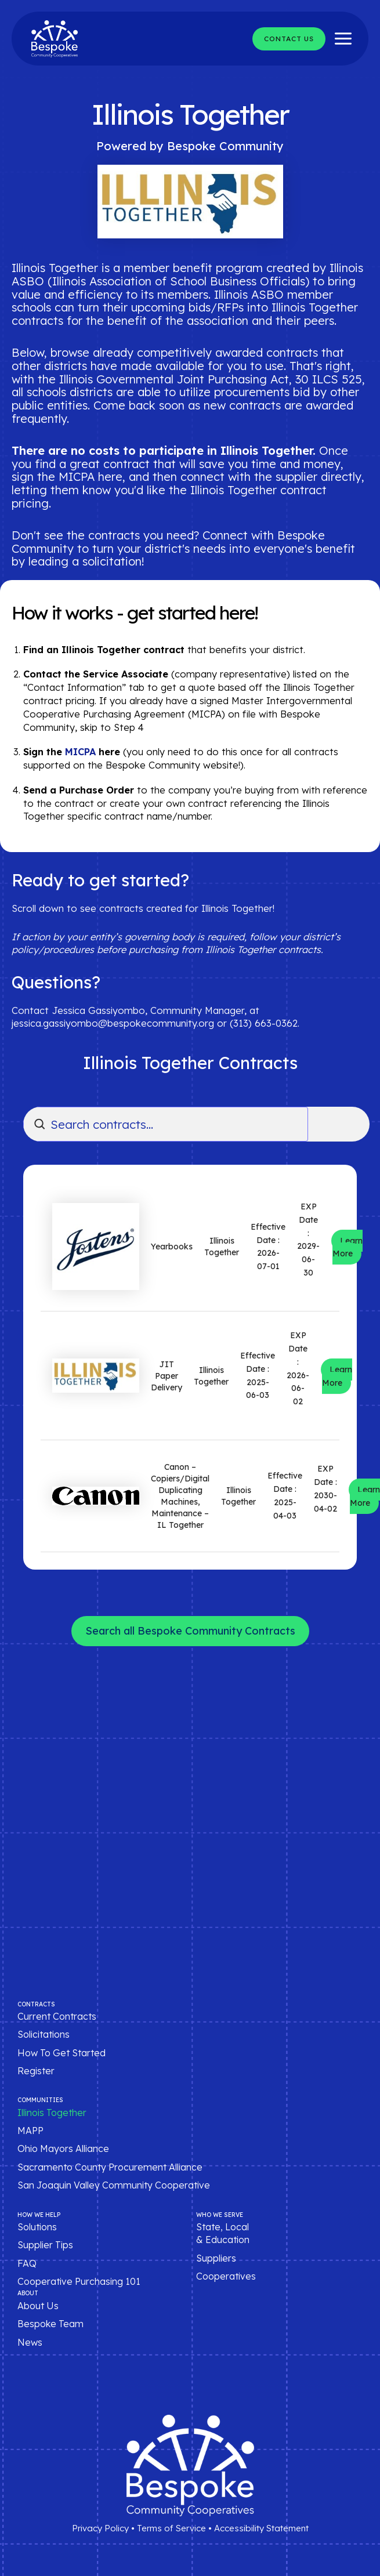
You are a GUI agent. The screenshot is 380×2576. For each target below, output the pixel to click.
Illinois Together (51, 2112)
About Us (38, 2305)
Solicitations (43, 2034)
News (29, 2342)
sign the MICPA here (67, 476)
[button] (288, 38)
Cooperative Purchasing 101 (78, 2281)
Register (36, 2071)
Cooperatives (226, 2276)
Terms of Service (171, 2528)
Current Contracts (56, 2016)
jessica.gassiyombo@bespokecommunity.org (113, 1023)
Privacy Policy (100, 2528)
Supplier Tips (45, 2245)
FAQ (27, 2263)
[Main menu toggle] (342, 38)
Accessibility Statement (261, 2528)
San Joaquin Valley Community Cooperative (113, 2185)
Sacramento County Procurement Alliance (109, 2167)
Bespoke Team (50, 2323)
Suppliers (216, 2258)
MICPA (80, 752)
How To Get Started (61, 2053)
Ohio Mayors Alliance (63, 2148)
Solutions (37, 2227)
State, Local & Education (222, 2233)
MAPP (30, 2130)
